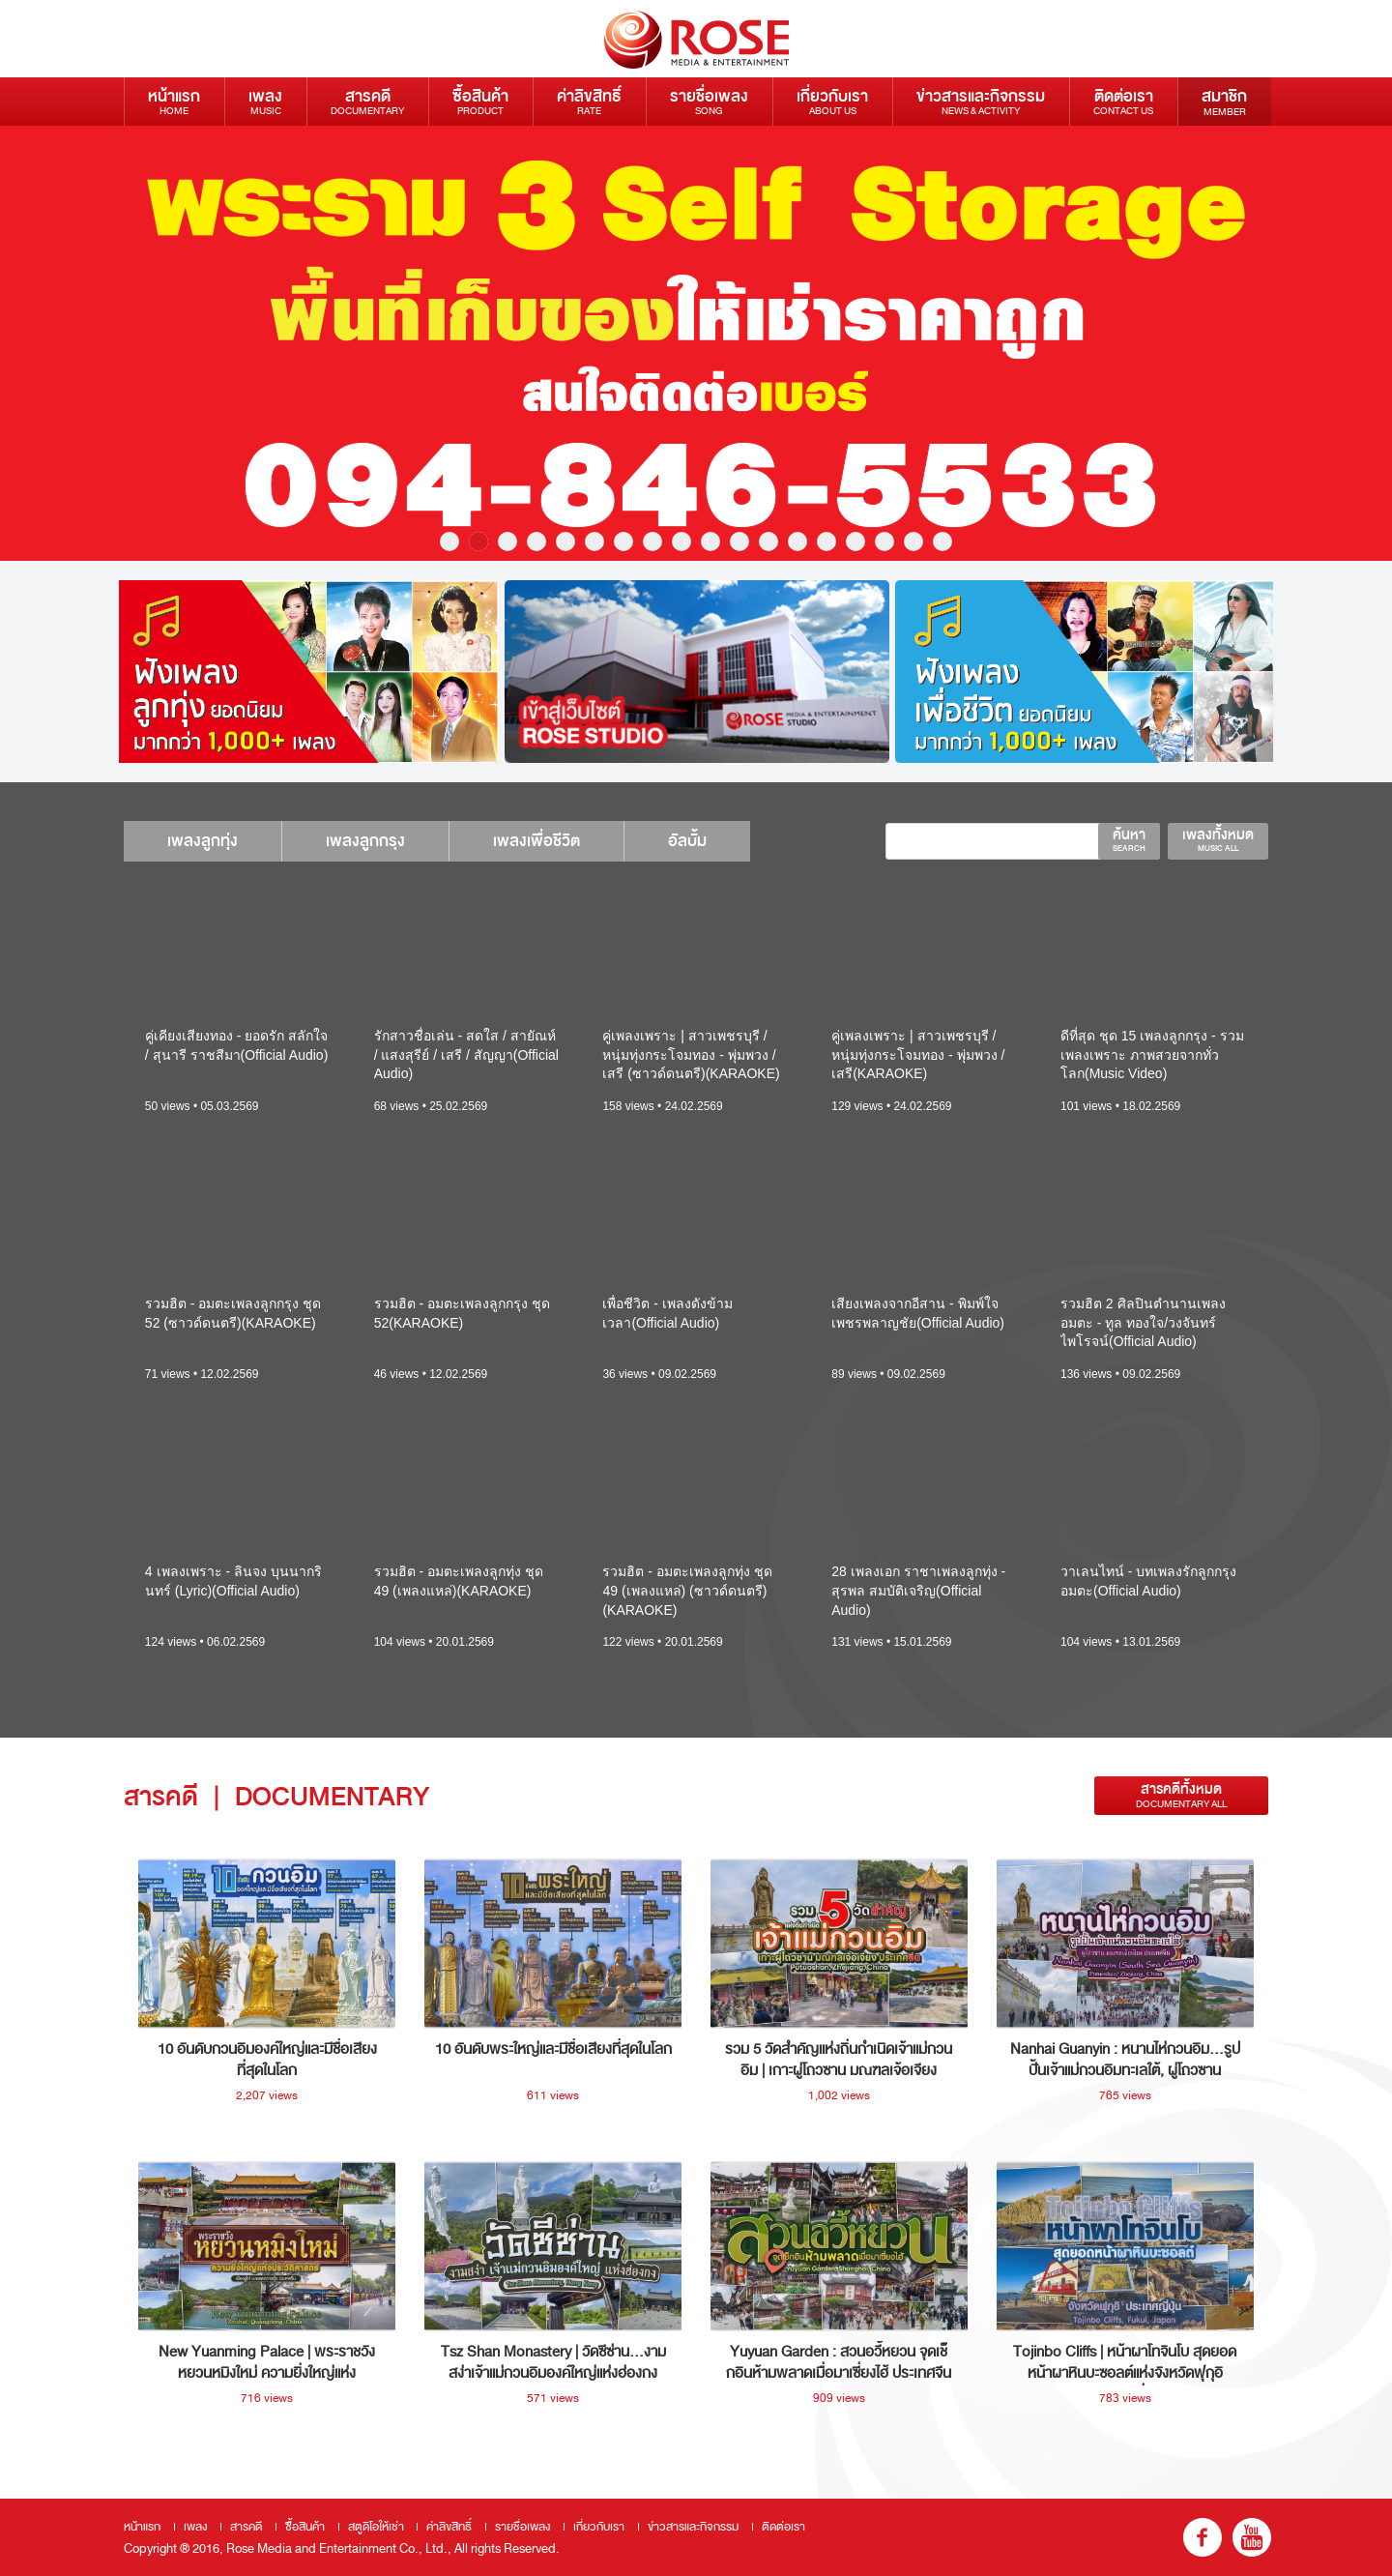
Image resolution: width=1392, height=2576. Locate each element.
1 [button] (449, 541)
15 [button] (855, 541)
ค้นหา (1129, 839)
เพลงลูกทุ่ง (207, 841)
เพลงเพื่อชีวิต (560, 841)
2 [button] (478, 541)
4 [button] (536, 541)
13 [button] (797, 541)
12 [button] (768, 541)
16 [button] (884, 541)
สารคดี (367, 101)
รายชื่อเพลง (709, 101)
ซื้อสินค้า (480, 101)
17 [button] (913, 541)
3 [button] (507, 541)
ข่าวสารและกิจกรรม (980, 101)
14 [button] (826, 541)
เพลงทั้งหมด (1218, 839)
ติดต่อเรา (1123, 101)
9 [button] (681, 541)
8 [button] (652, 541)
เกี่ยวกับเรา (832, 101)
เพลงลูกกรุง (380, 841)
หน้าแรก (174, 101)
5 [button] (565, 541)
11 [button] (739, 541)
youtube (1251, 2537)
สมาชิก (1224, 101)
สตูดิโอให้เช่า (376, 2526)
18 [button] (942, 541)
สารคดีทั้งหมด (1181, 1795)
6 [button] (594, 541)
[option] (696, 343)
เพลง (265, 101)
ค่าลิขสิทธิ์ (589, 101)
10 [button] (710, 541)
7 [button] (623, 541)
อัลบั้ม (721, 841)
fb (1202, 2537)
